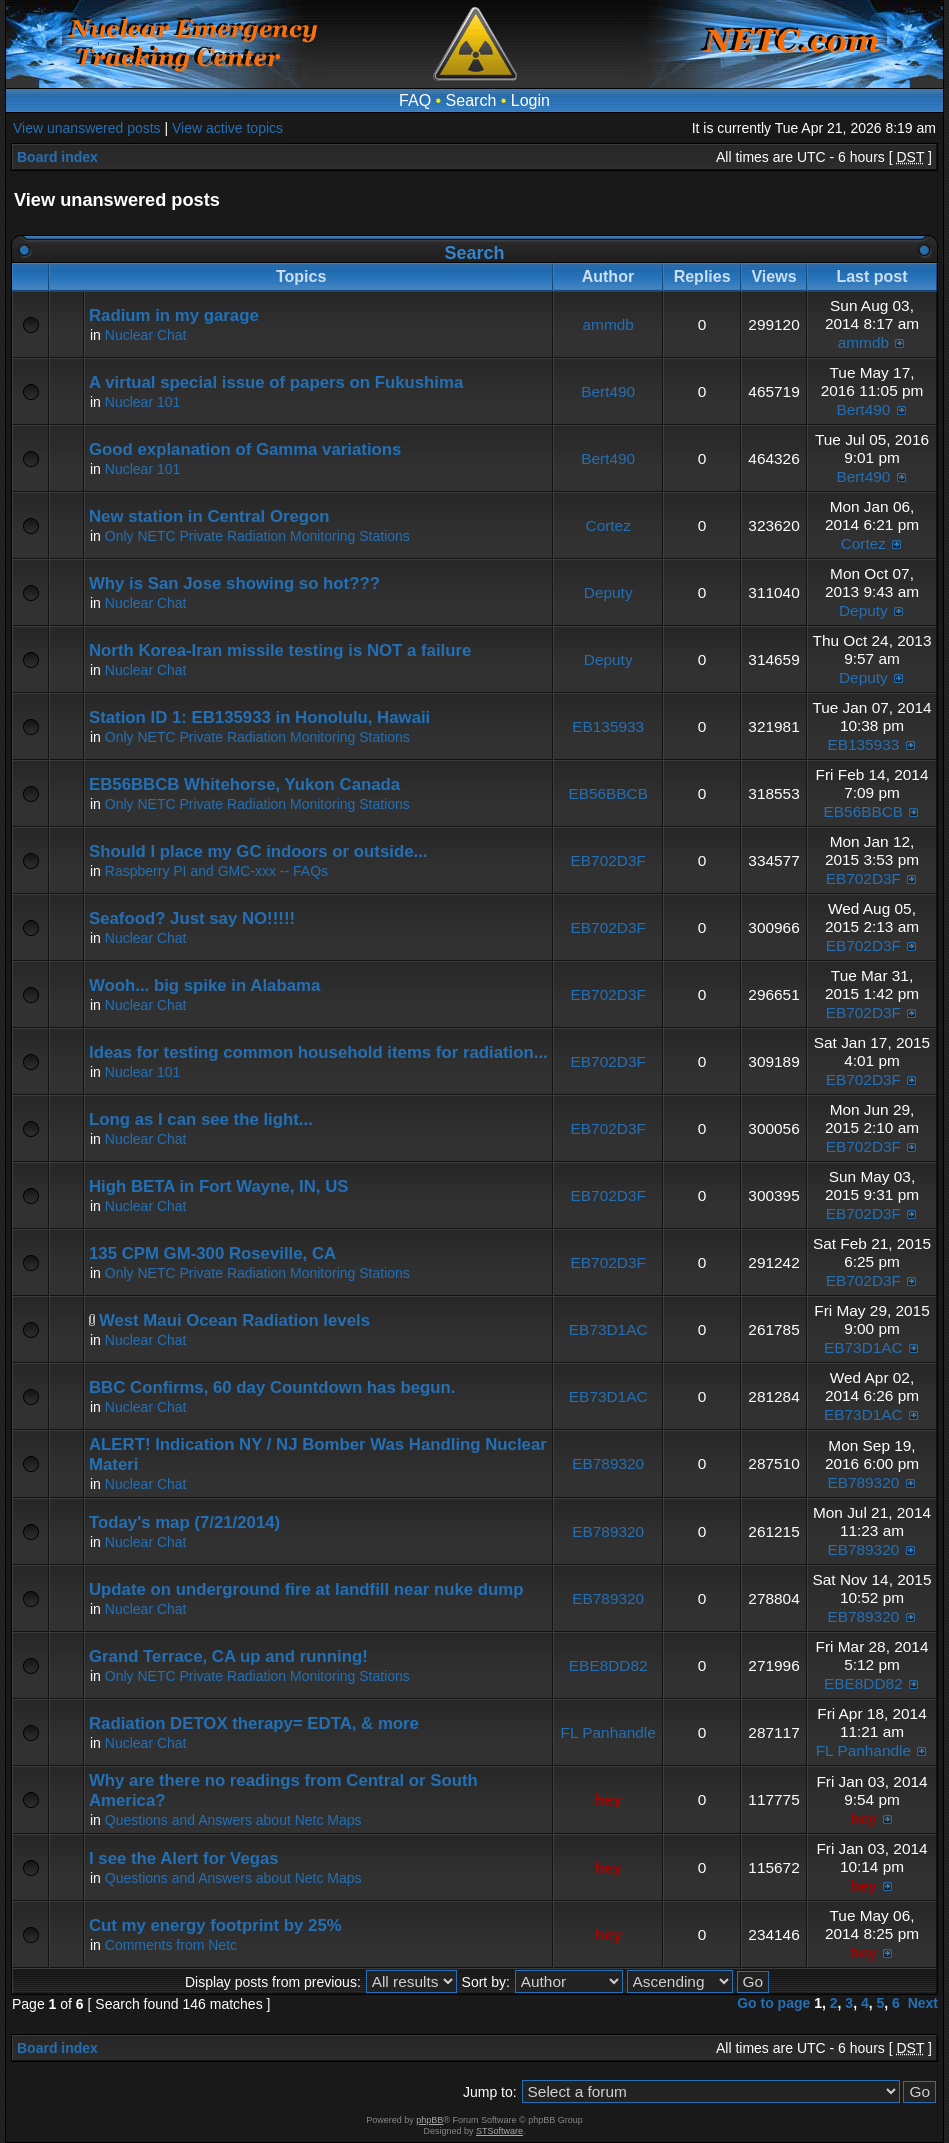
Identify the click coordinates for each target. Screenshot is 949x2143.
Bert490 (608, 391)
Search (471, 100)
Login (530, 100)
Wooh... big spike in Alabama (204, 985)
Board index (57, 157)
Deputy (608, 592)
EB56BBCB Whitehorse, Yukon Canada (244, 784)
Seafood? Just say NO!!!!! (192, 918)
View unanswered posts (87, 128)
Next (923, 2003)
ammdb (608, 324)
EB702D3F (608, 860)
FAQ (415, 100)
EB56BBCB (608, 793)
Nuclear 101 (143, 402)
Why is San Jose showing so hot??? (234, 583)
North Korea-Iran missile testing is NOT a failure (280, 650)
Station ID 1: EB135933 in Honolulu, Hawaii (259, 717)
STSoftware (499, 2131)
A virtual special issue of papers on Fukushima (276, 382)
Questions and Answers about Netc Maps (233, 1820)
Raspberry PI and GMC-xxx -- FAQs (216, 871)
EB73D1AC (608, 1329)
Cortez (608, 525)
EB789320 (608, 1463)
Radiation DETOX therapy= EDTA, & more (254, 1723)
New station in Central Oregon (209, 516)
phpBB (429, 2120)
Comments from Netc (171, 1945)
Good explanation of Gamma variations (245, 449)
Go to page (773, 2003)
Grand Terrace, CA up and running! (228, 1656)
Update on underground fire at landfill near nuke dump (306, 1589)
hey (608, 1799)
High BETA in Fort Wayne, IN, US (219, 1186)
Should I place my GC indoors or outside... (258, 851)
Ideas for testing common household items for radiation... (318, 1052)
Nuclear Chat (146, 335)
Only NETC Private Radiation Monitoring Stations (257, 536)
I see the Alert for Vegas (184, 1858)
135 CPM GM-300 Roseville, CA (212, 1253)
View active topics (227, 128)
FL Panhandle (608, 1732)
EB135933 (608, 726)
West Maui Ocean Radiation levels (234, 1320)
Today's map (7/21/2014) (184, 1522)
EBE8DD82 (608, 1665)
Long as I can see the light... (201, 1119)
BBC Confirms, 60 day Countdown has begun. (272, 1387)
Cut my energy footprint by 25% (215, 1925)
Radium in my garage (174, 315)
